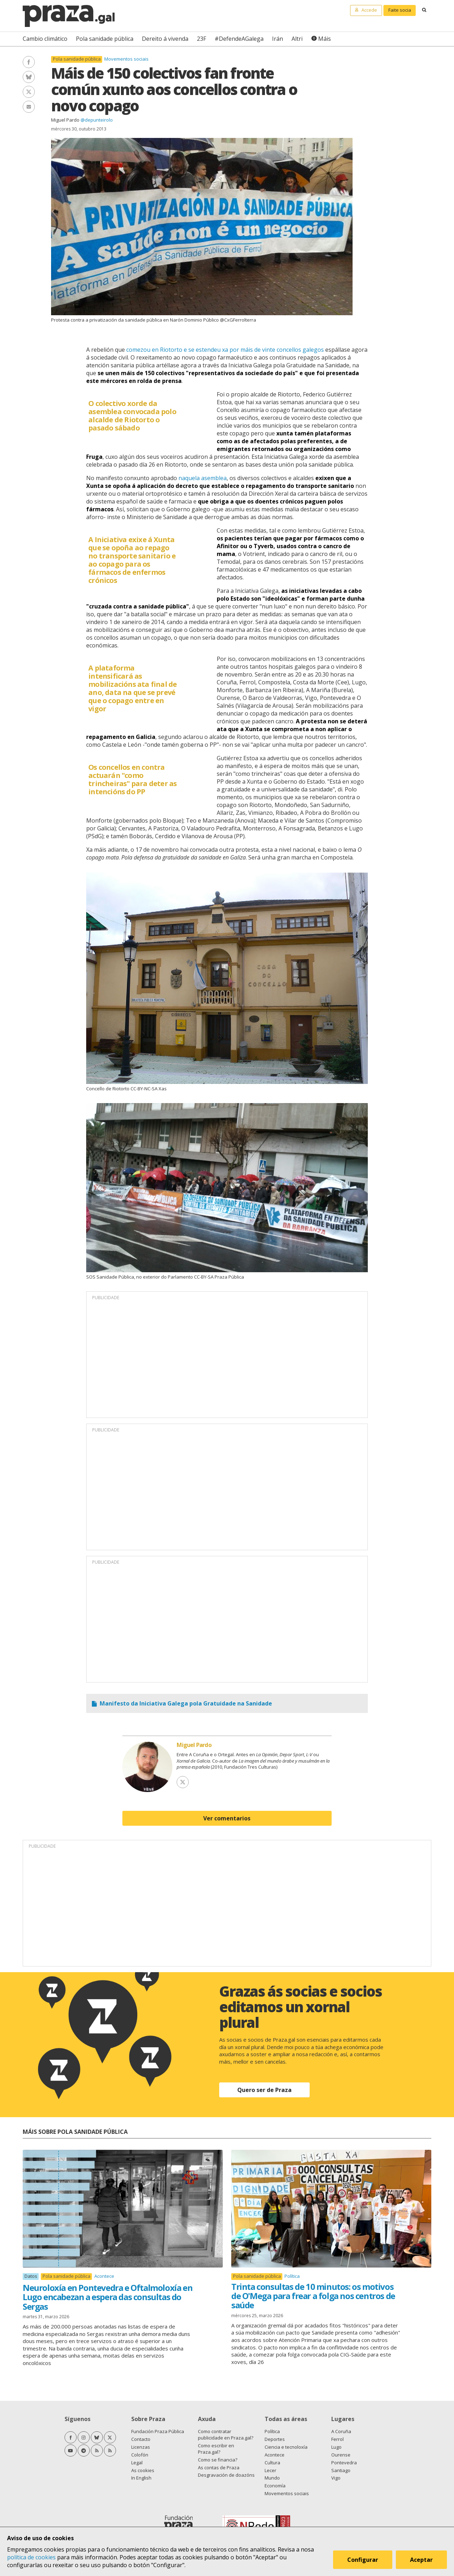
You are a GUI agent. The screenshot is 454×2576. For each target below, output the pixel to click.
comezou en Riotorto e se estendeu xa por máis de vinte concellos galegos (225, 350)
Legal (137, 2462)
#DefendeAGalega (239, 39)
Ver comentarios (226, 1818)
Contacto (140, 2439)
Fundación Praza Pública (157, 2431)
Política (292, 2276)
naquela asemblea (202, 478)
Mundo (272, 2478)
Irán (277, 39)
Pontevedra (344, 2462)
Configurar (362, 2560)
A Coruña (341, 2431)
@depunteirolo (97, 120)
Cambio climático (45, 39)
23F (201, 39)
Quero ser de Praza (264, 2090)
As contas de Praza (218, 2467)
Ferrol (337, 2439)
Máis (324, 39)
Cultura (272, 2462)
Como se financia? (217, 2460)
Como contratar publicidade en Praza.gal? (225, 2434)
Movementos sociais (126, 59)
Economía (275, 2485)
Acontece (104, 2276)
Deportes (275, 2439)
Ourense (340, 2455)
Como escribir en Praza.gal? (216, 2448)
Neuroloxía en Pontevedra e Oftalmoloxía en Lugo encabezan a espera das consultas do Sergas (107, 2297)
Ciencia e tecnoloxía (286, 2447)
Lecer (270, 2470)
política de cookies (31, 2557)
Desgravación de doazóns (226, 2475)
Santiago (340, 2470)
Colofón (139, 2455)
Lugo (336, 2447)
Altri (297, 39)
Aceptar (421, 2560)
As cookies (142, 2470)
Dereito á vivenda (165, 39)
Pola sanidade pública (104, 39)
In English (141, 2478)
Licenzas (140, 2447)
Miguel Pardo (65, 120)
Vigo (335, 2478)
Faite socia (399, 10)
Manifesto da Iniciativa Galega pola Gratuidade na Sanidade (186, 1703)
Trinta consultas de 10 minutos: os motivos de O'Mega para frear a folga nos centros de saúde (313, 2296)
